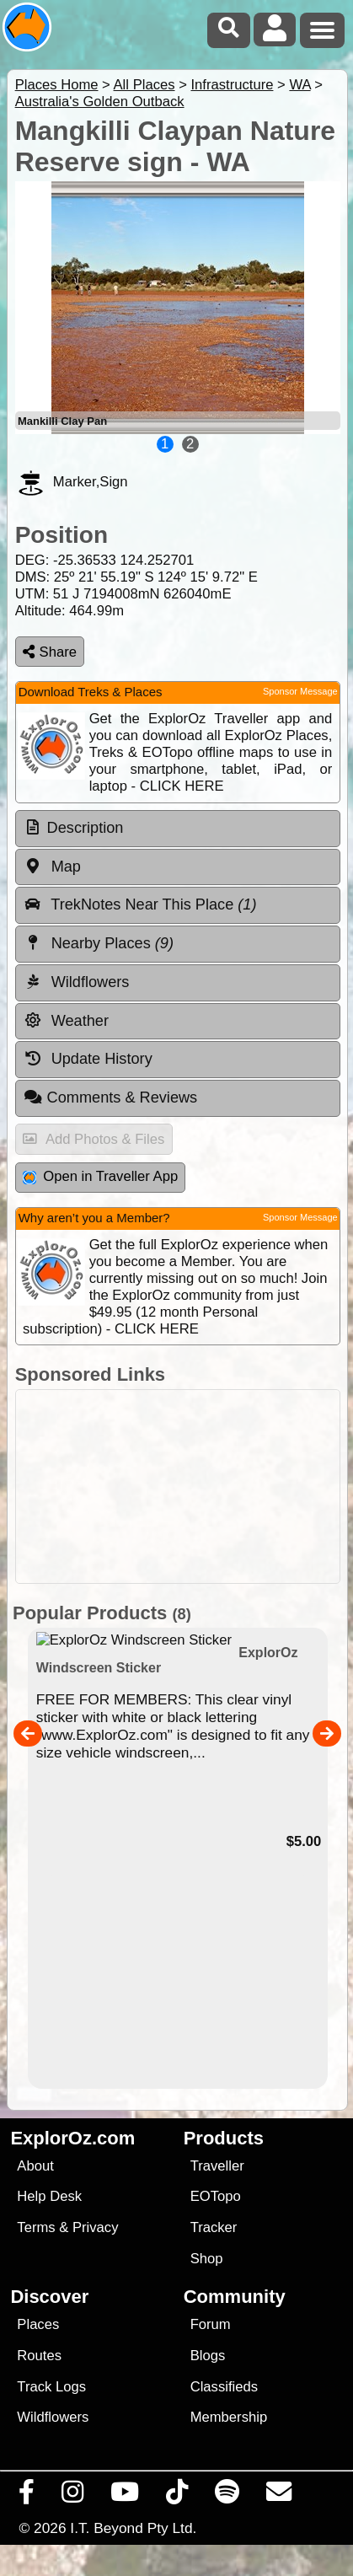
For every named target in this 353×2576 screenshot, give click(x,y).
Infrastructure (231, 85)
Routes (39, 2356)
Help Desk (49, 2196)
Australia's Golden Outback (100, 102)
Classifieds (224, 2387)
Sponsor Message (300, 691)
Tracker (214, 2227)
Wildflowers (52, 2417)
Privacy (95, 2227)
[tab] (177, 828)
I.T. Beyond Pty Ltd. (133, 2528)
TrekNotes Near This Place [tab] (140, 904)
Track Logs (51, 2387)
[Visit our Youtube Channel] (125, 2495)
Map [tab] (52, 866)
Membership (228, 2417)
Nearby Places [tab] (99, 943)
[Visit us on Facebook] (27, 2495)
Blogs (208, 2356)
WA (299, 85)
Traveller (217, 2166)
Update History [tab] (88, 1058)
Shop (206, 2259)
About (35, 2166)
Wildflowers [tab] (77, 982)
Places (38, 2324)
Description (85, 827)
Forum (210, 2324)
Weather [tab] (66, 1020)
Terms (36, 2227)
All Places (144, 85)
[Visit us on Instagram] (73, 2495)
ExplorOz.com (72, 2138)
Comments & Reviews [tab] (110, 1097)
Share (50, 652)
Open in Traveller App (100, 1176)
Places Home (57, 85)
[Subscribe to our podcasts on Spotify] (227, 2495)
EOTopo (215, 2196)
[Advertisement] (185, 1486)
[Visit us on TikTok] (177, 2495)
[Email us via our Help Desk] (279, 2495)
